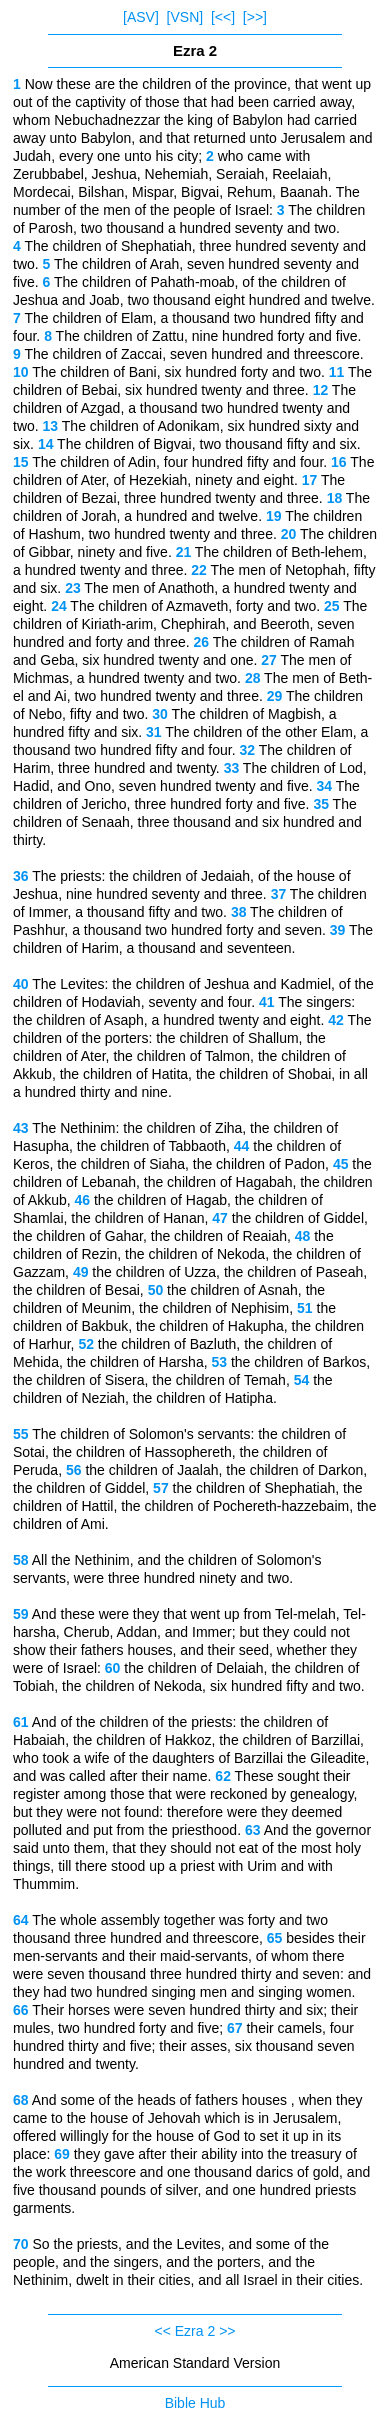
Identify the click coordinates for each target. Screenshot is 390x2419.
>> (227, 2331)
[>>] (255, 17)
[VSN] (185, 17)
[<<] (223, 17)
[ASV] (141, 17)
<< (163, 2331)
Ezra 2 (195, 2331)
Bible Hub (195, 2403)
